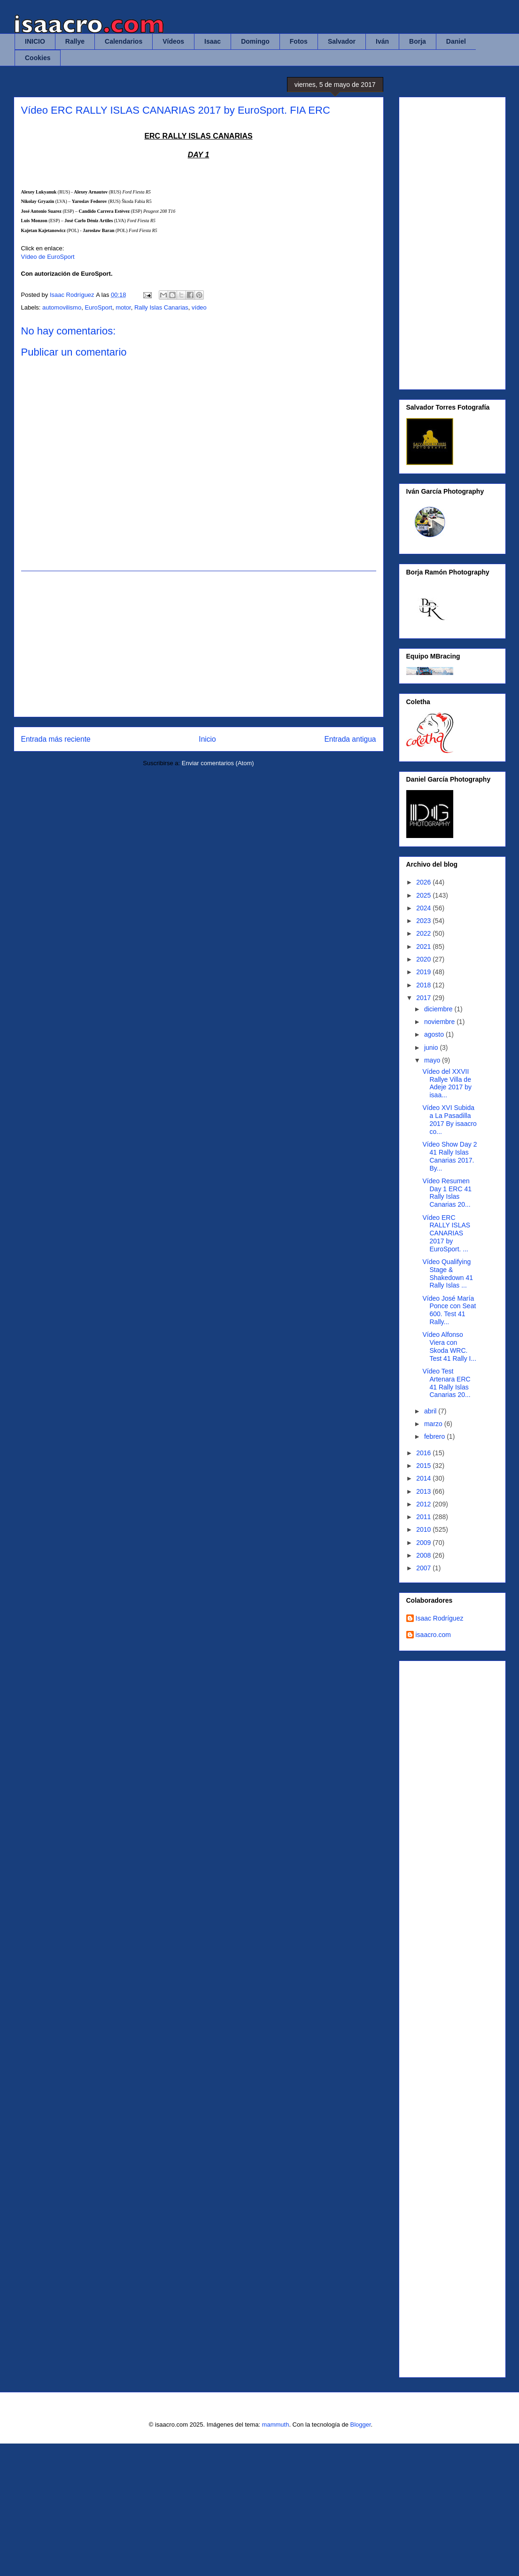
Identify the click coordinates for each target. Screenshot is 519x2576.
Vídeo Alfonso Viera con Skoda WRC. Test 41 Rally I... (449, 1346)
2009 (424, 1542)
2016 (424, 1453)
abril (431, 1411)
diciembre (439, 1009)
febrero (435, 1436)
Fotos (299, 41)
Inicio (207, 739)
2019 (424, 972)
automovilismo (61, 307)
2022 (424, 933)
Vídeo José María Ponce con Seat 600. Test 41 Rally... (449, 1310)
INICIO (35, 41)
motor (123, 307)
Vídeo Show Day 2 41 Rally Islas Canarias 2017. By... (449, 1156)
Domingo (255, 41)
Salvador (342, 41)
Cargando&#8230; (458, 2016)
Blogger (360, 2424)
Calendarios (123, 41)
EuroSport (98, 307)
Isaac (212, 41)
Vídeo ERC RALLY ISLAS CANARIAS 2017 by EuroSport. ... (446, 1233)
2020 (424, 959)
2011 (424, 1517)
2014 (424, 1478)
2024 (424, 908)
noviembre (440, 1021)
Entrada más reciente (56, 739)
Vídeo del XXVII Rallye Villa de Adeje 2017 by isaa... (447, 1083)
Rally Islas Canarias (161, 307)
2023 (424, 920)
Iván (382, 41)
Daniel (456, 41)
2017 (424, 997)
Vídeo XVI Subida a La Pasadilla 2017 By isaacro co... (449, 1119)
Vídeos (173, 41)
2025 (424, 895)
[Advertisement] (198, 644)
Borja (417, 41)
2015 (424, 1465)
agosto (435, 1034)
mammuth (275, 2424)
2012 (424, 1504)
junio (432, 1047)
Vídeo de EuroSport (48, 256)
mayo (433, 1060)
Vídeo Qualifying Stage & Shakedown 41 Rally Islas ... (447, 1273)
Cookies (37, 58)
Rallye (75, 41)
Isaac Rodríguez (440, 1618)
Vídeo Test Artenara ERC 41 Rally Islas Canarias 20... (446, 1382)
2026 (424, 882)
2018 (424, 985)
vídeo (199, 307)
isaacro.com (433, 1634)
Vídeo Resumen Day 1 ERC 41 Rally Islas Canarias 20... (446, 1192)
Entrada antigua (350, 739)
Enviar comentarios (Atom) (218, 763)
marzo (434, 1424)
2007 (424, 1568)
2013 (424, 1491)
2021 (424, 946)
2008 (424, 1555)
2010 (424, 1529)
